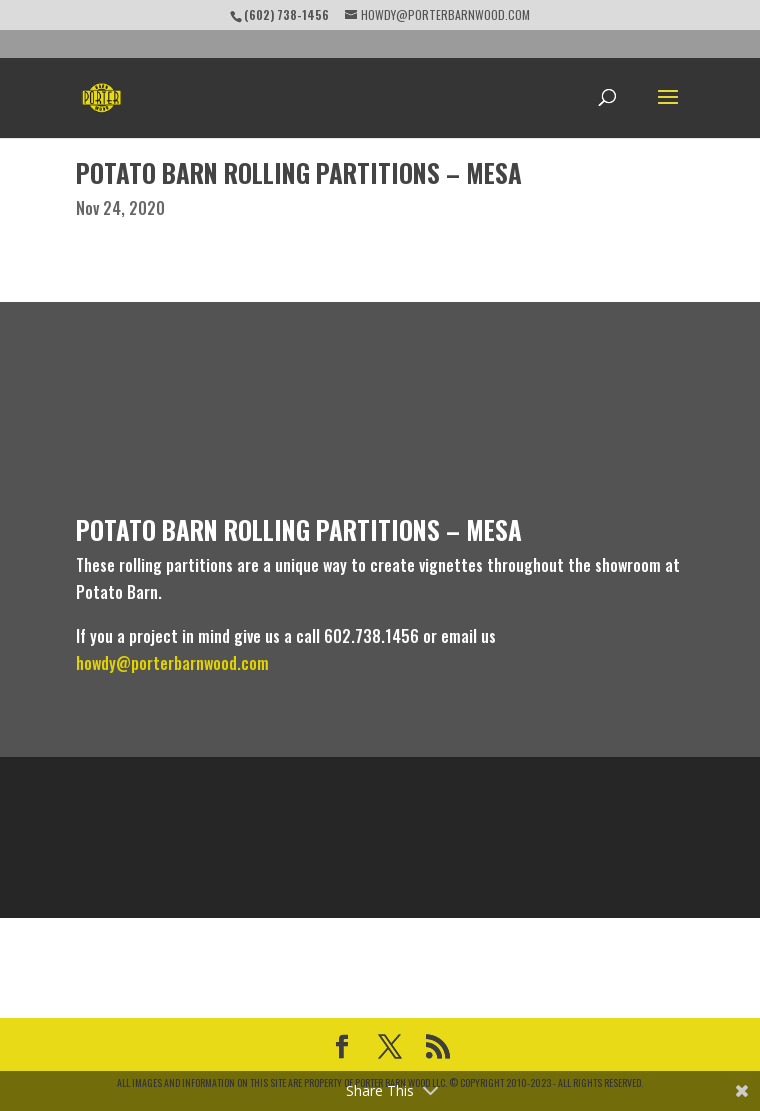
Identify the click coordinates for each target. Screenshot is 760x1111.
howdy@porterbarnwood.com (172, 663)
